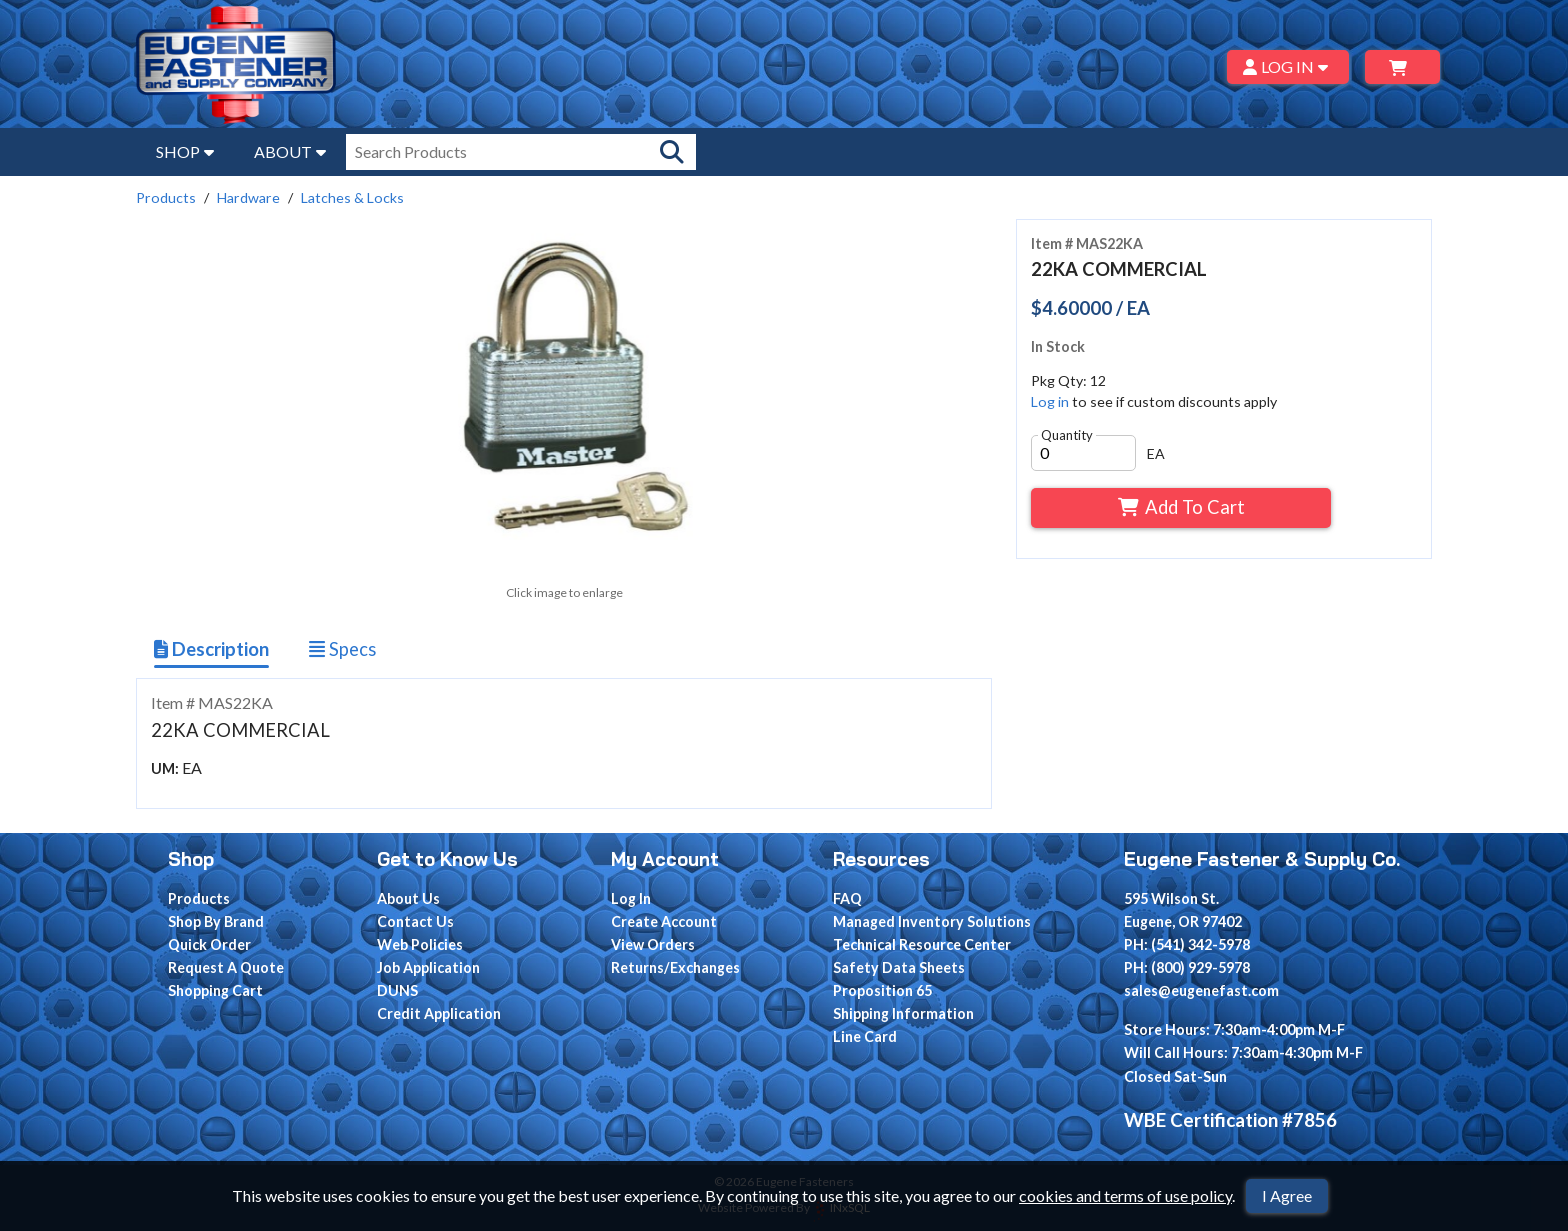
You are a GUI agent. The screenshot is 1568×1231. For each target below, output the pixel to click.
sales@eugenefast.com (1201, 990)
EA (1156, 453)
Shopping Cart (215, 990)
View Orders (653, 944)
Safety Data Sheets (899, 967)
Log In (631, 898)
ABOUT (290, 151)
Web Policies (420, 944)
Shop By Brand (216, 921)
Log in (1050, 401)
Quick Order (209, 944)
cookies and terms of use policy (1125, 1195)
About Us (408, 898)
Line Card (865, 1036)
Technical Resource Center (922, 944)
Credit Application (439, 1013)
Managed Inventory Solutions (932, 921)
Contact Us (415, 921)
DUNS (397, 990)
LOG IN (1288, 66)
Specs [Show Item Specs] (342, 649)
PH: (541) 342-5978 (1187, 944)
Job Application (428, 967)
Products (166, 197)
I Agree (1287, 1195)
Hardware (248, 197)
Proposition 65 (882, 990)
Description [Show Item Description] (211, 649)
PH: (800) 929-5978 (1187, 967)
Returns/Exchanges (675, 967)
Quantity (1067, 435)
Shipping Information (903, 1013)
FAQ (847, 898)
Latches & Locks (352, 197)
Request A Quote (226, 967)
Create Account (664, 921)
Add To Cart (1181, 507)
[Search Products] (672, 152)
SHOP (185, 151)
